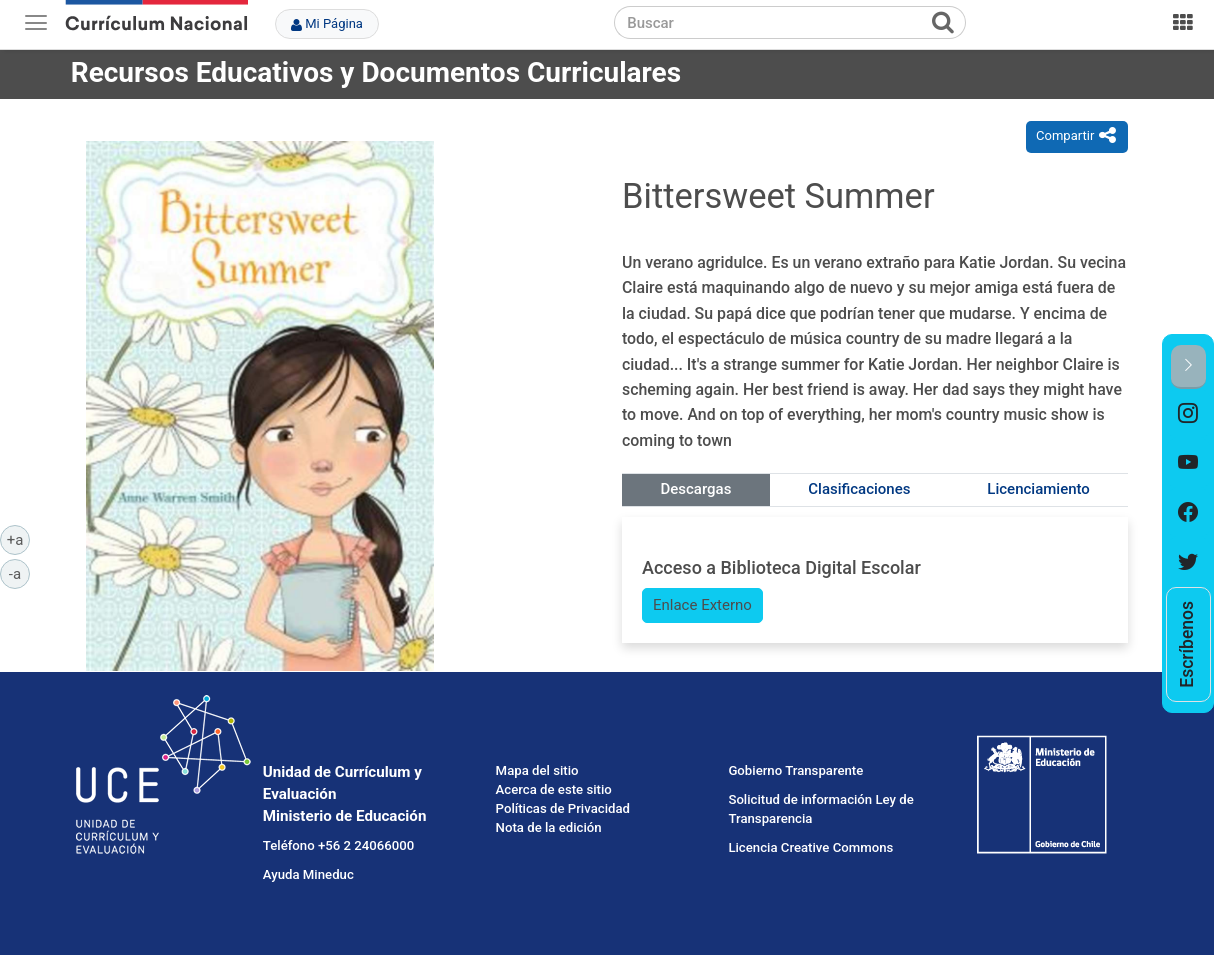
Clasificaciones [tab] (859, 489)
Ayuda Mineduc (308, 874)
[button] (1188, 366)
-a (19, 573)
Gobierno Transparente (795, 770)
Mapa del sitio (537, 770)
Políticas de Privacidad (563, 808)
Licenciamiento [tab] (1038, 489)
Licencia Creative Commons (810, 847)
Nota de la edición (549, 827)
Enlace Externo (702, 605)
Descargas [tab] (695, 489)
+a (18, 539)
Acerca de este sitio (554, 789)
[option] (1188, 414)
